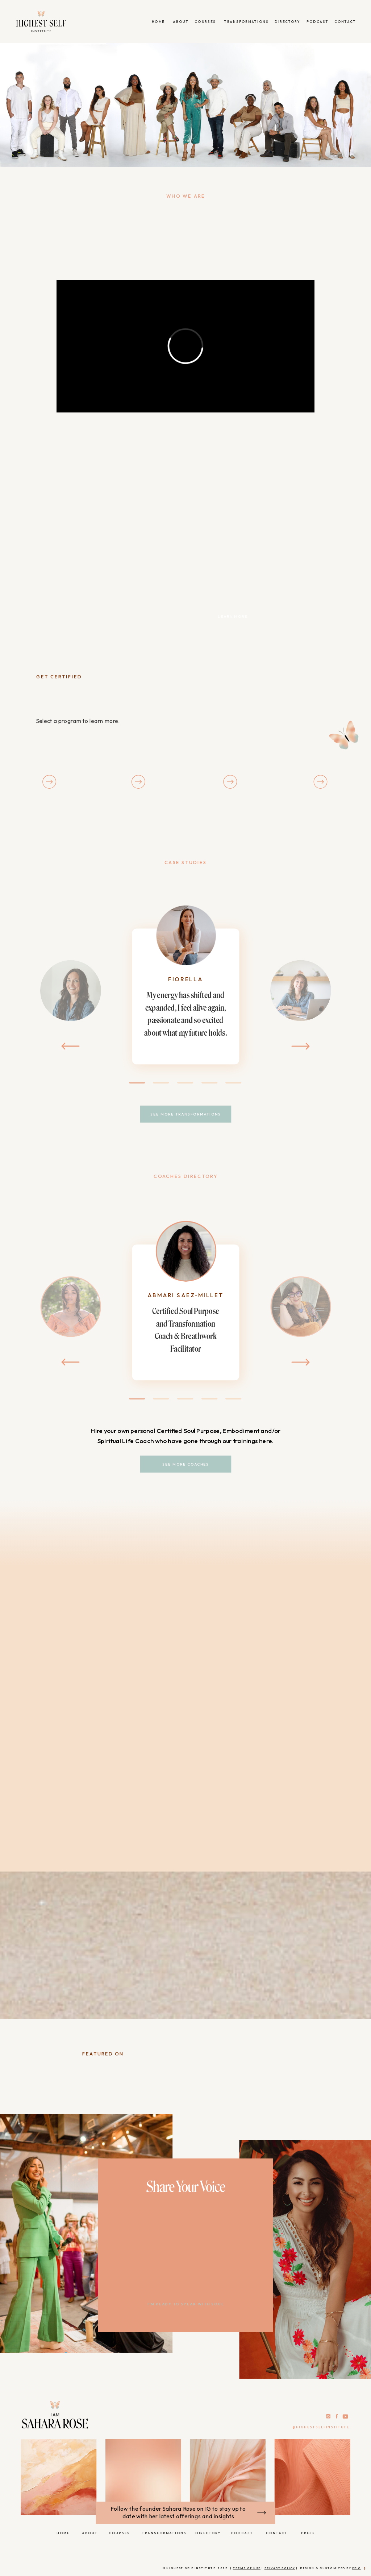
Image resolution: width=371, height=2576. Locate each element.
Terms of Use (246, 2568)
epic (356, 2568)
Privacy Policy (279, 2568)
